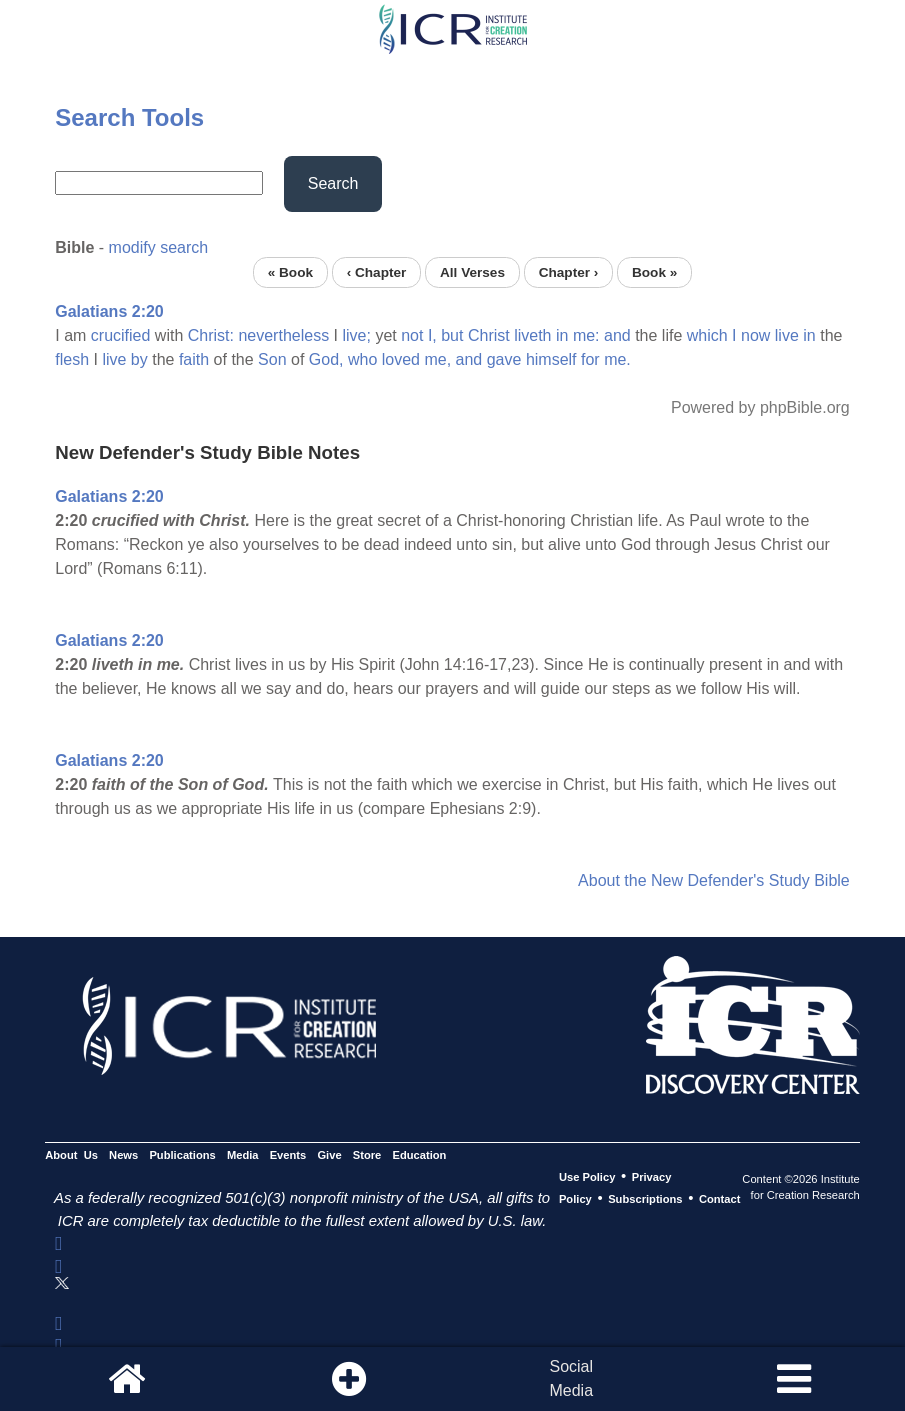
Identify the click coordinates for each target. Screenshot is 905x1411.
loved (401, 359)
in (562, 335)
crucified (121, 335)
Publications (182, 1155)
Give (329, 1155)
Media (243, 1155)
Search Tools (129, 117)
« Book (290, 272)
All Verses (472, 272)
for (590, 359)
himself (551, 359)
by (139, 359)
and (617, 335)
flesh (72, 359)
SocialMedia (571, 1378)
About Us (71, 1155)
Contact (720, 1199)
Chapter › (569, 272)
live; (356, 335)
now (755, 335)
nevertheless (283, 335)
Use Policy (587, 1177)
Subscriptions (645, 1199)
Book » (654, 272)
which (707, 335)
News (123, 1155)
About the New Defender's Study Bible (714, 880)
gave (504, 359)
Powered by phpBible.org (760, 407)
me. (617, 359)
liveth (532, 335)
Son (272, 359)
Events (288, 1155)
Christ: (211, 335)
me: (586, 335)
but (452, 335)
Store (367, 1155)
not (412, 335)
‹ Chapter (377, 272)
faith (194, 359)
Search (333, 183)
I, (432, 335)
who (362, 359)
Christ (489, 335)
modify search (159, 247)
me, (437, 359)
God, (326, 359)
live (787, 335)
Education (419, 1155)
